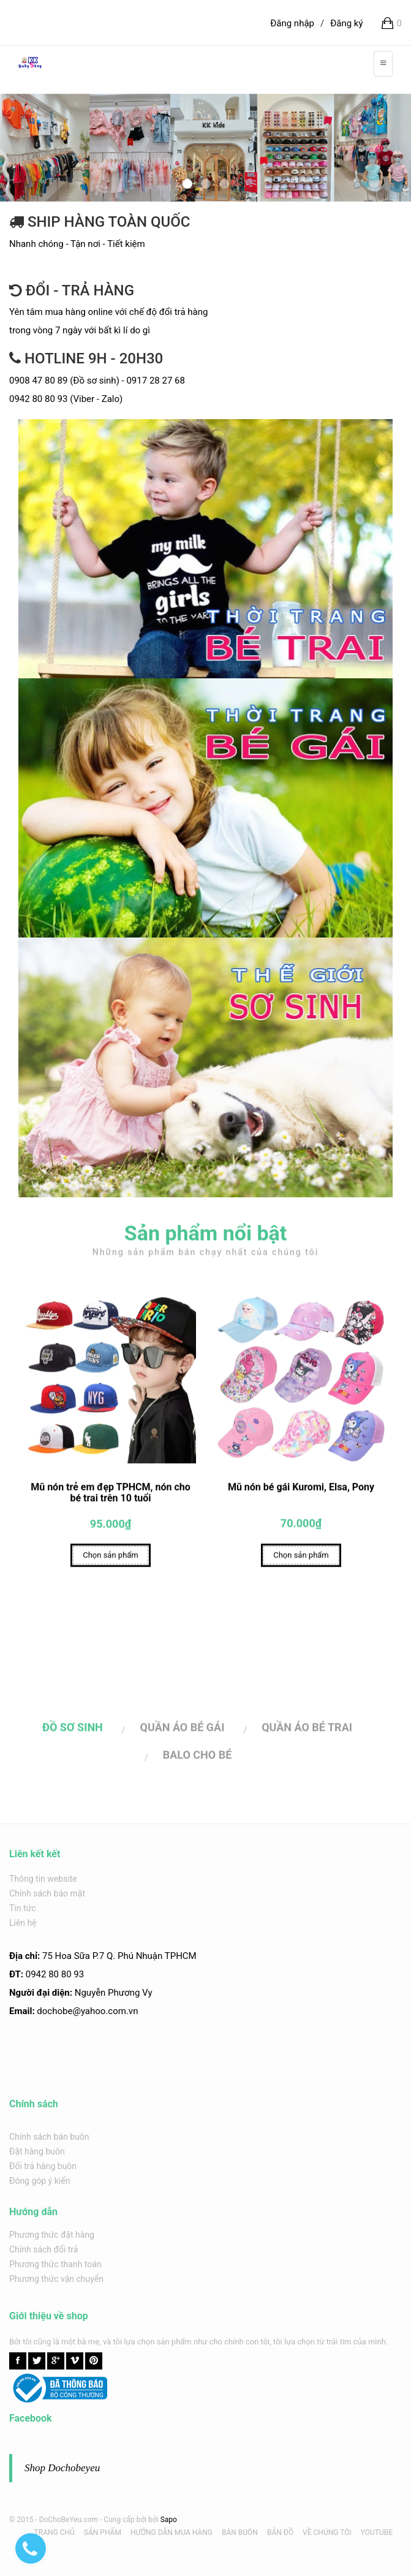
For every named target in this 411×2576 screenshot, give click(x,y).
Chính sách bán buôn (49, 2137)
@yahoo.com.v (102, 2011)
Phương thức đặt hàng (51, 2235)
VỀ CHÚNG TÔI (327, 2532)
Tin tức (22, 1908)
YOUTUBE (377, 2532)
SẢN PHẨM (102, 2532)
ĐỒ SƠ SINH (72, 1730)
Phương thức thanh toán (55, 2264)
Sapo (168, 2519)
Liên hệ (23, 1923)
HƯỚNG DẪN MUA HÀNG (171, 2532)
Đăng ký (346, 23)
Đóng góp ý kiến (39, 2181)
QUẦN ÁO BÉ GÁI (182, 1730)
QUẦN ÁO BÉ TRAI (307, 1730)
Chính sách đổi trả (43, 2249)
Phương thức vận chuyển (56, 2279)
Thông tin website (43, 1879)
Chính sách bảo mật (47, 1893)
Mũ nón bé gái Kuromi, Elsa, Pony (301, 1490)
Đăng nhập (292, 23)
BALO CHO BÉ (197, 1757)
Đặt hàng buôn (37, 2151)
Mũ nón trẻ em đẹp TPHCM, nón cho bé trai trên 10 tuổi (110, 1495)
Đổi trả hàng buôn (43, 2166)
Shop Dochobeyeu (62, 2468)
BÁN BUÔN (240, 2532)
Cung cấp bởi (125, 2519)
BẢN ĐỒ (280, 2532)
